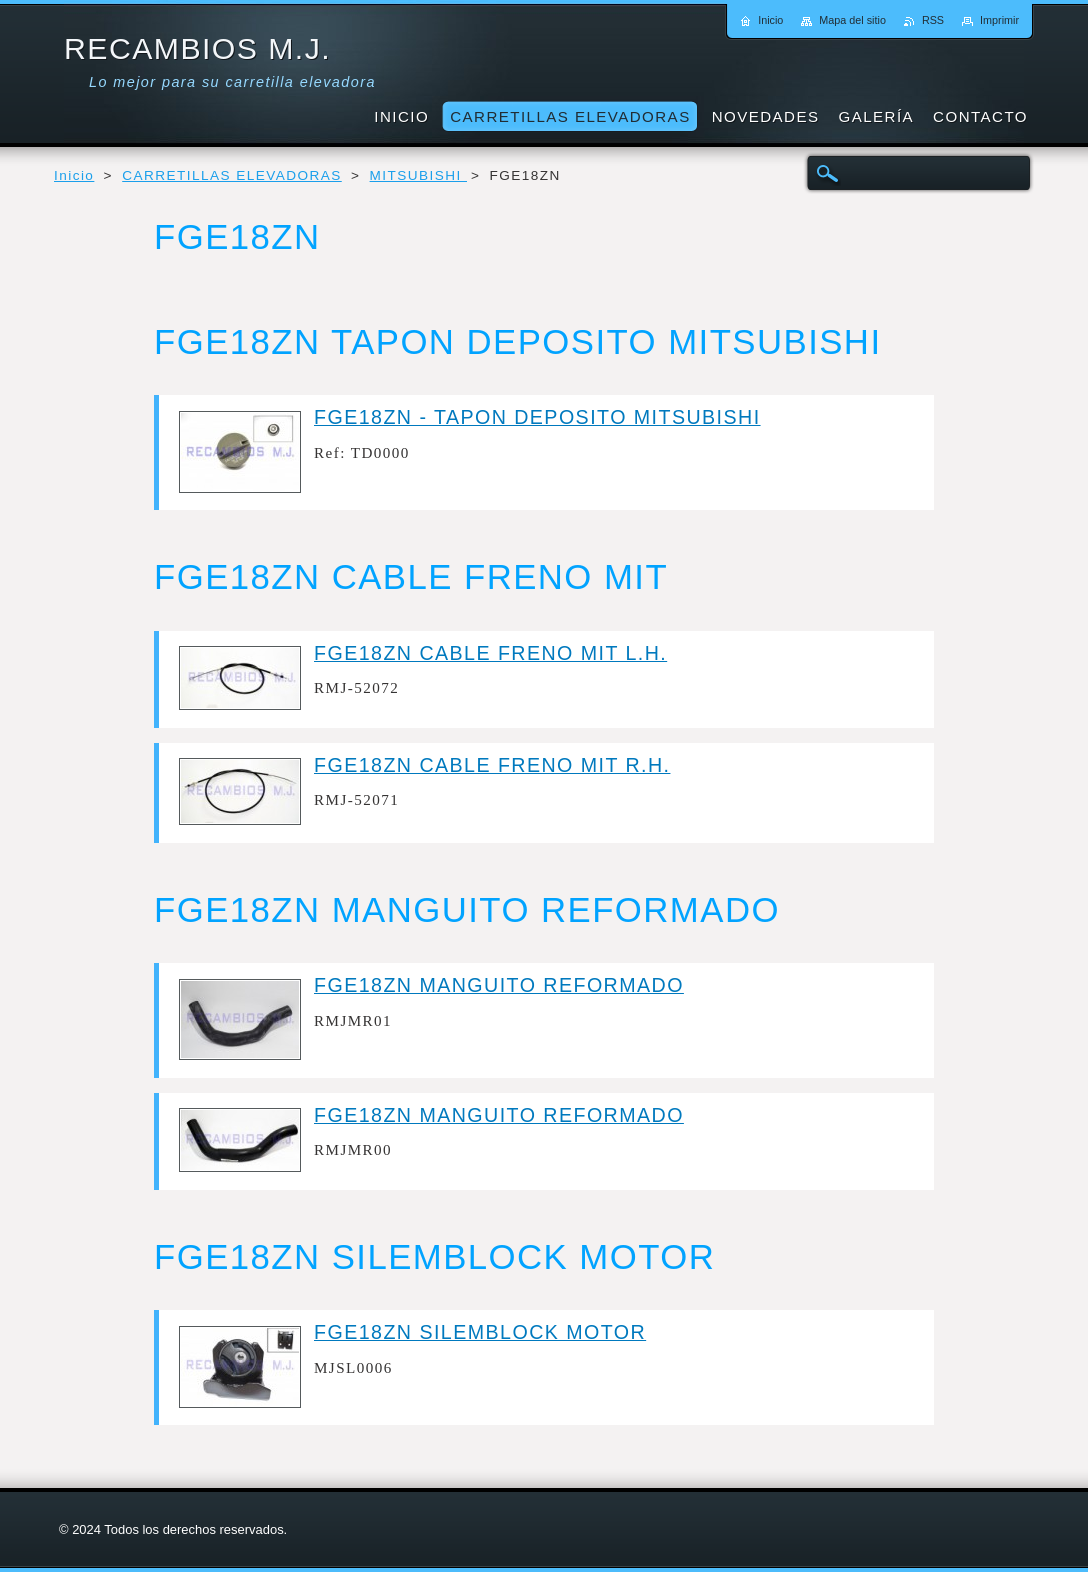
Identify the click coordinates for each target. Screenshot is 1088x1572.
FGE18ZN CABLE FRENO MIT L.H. (490, 653)
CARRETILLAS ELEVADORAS (232, 175)
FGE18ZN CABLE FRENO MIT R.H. (492, 765)
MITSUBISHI (418, 175)
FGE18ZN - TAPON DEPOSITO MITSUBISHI (537, 417)
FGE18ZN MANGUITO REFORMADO (499, 985)
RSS (933, 20)
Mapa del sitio (852, 20)
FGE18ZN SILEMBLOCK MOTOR (480, 1332)
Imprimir (999, 20)
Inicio (74, 175)
